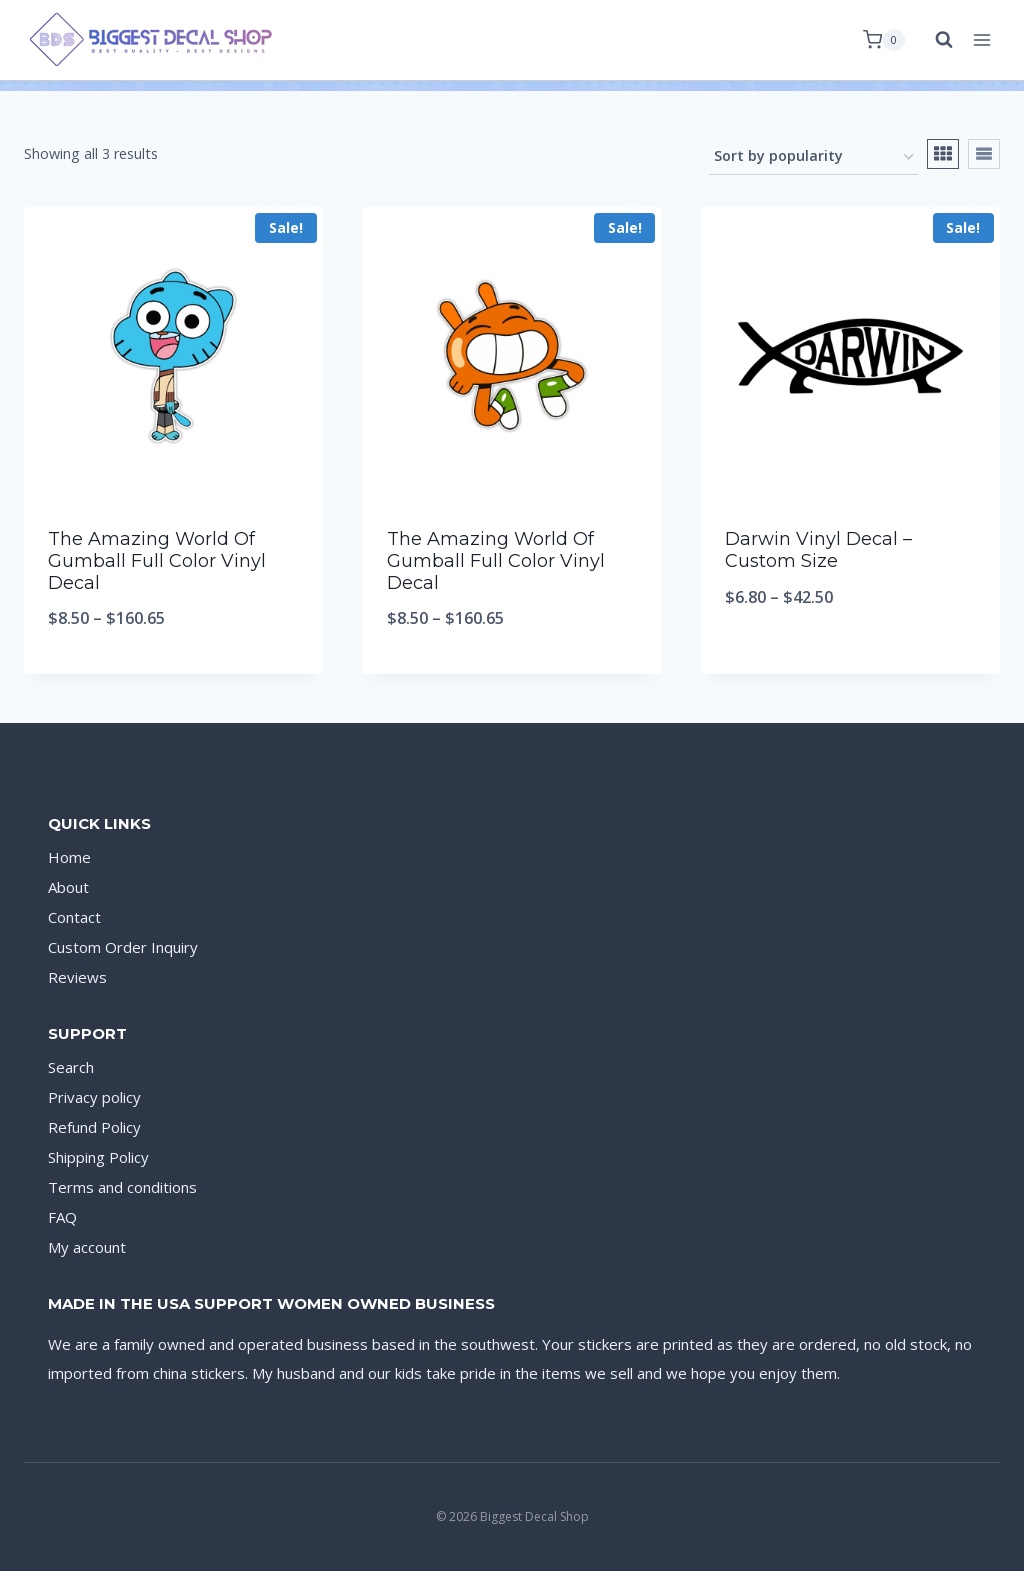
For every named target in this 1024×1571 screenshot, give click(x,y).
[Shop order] (813, 157)
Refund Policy (94, 1127)
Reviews (77, 977)
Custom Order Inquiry (123, 947)
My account (87, 1247)
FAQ (62, 1217)
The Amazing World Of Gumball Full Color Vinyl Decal (157, 560)
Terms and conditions (122, 1187)
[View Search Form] (934, 40)
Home (69, 857)
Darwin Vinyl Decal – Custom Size (818, 550)
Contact (74, 917)
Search (71, 1067)
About (68, 887)
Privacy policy (94, 1097)
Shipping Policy (98, 1157)
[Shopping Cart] (884, 40)
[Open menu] (981, 39)
